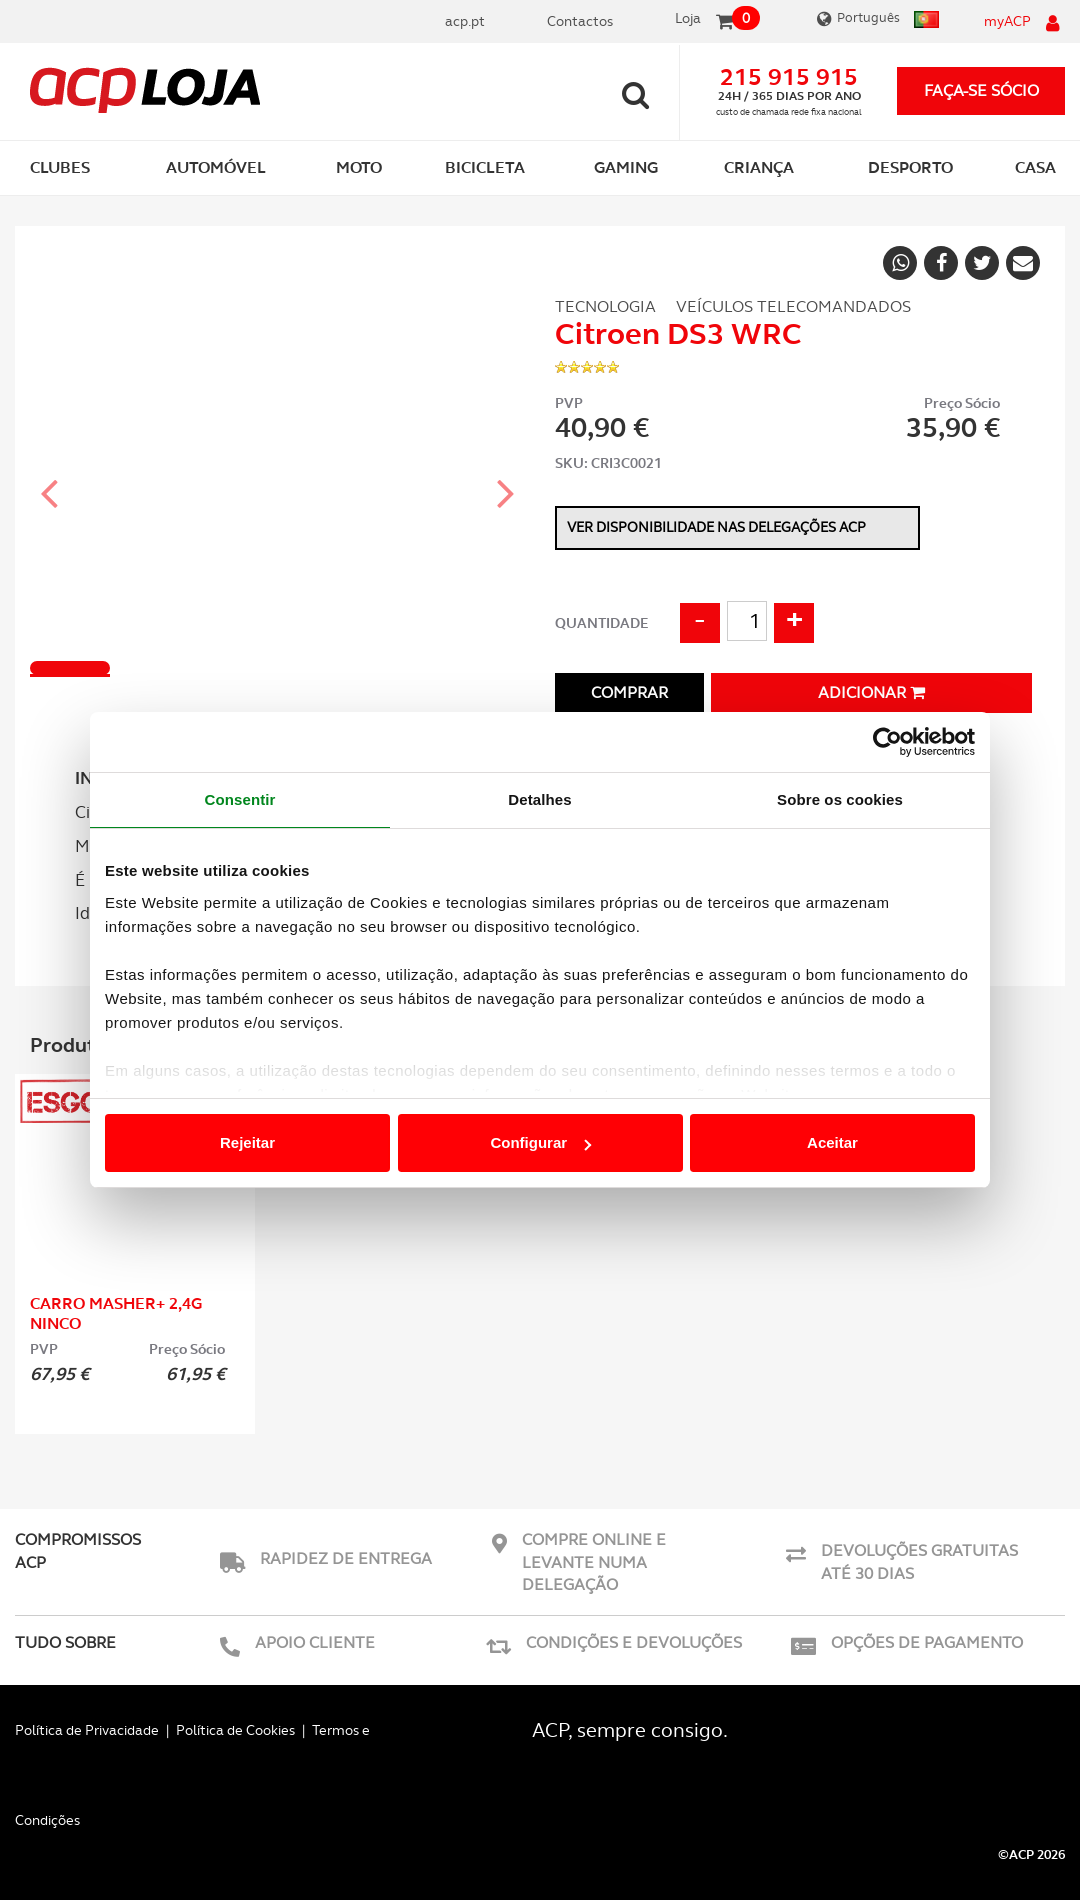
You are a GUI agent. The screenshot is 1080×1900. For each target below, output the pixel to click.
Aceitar (832, 1142)
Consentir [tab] (240, 799)
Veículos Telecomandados (793, 306)
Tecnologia (605, 306)
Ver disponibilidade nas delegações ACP (716, 527)
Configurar (540, 1142)
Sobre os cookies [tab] (840, 799)
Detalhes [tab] (539, 799)
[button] (50, 475)
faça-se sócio (981, 90)
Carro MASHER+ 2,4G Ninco (116, 1313)
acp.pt (465, 21)
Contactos (580, 21)
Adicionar (871, 692)
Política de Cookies (235, 1730)
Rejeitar (247, 1142)
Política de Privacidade (87, 1730)
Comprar (629, 692)
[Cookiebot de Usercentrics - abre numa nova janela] (887, 742)
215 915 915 (789, 77)
